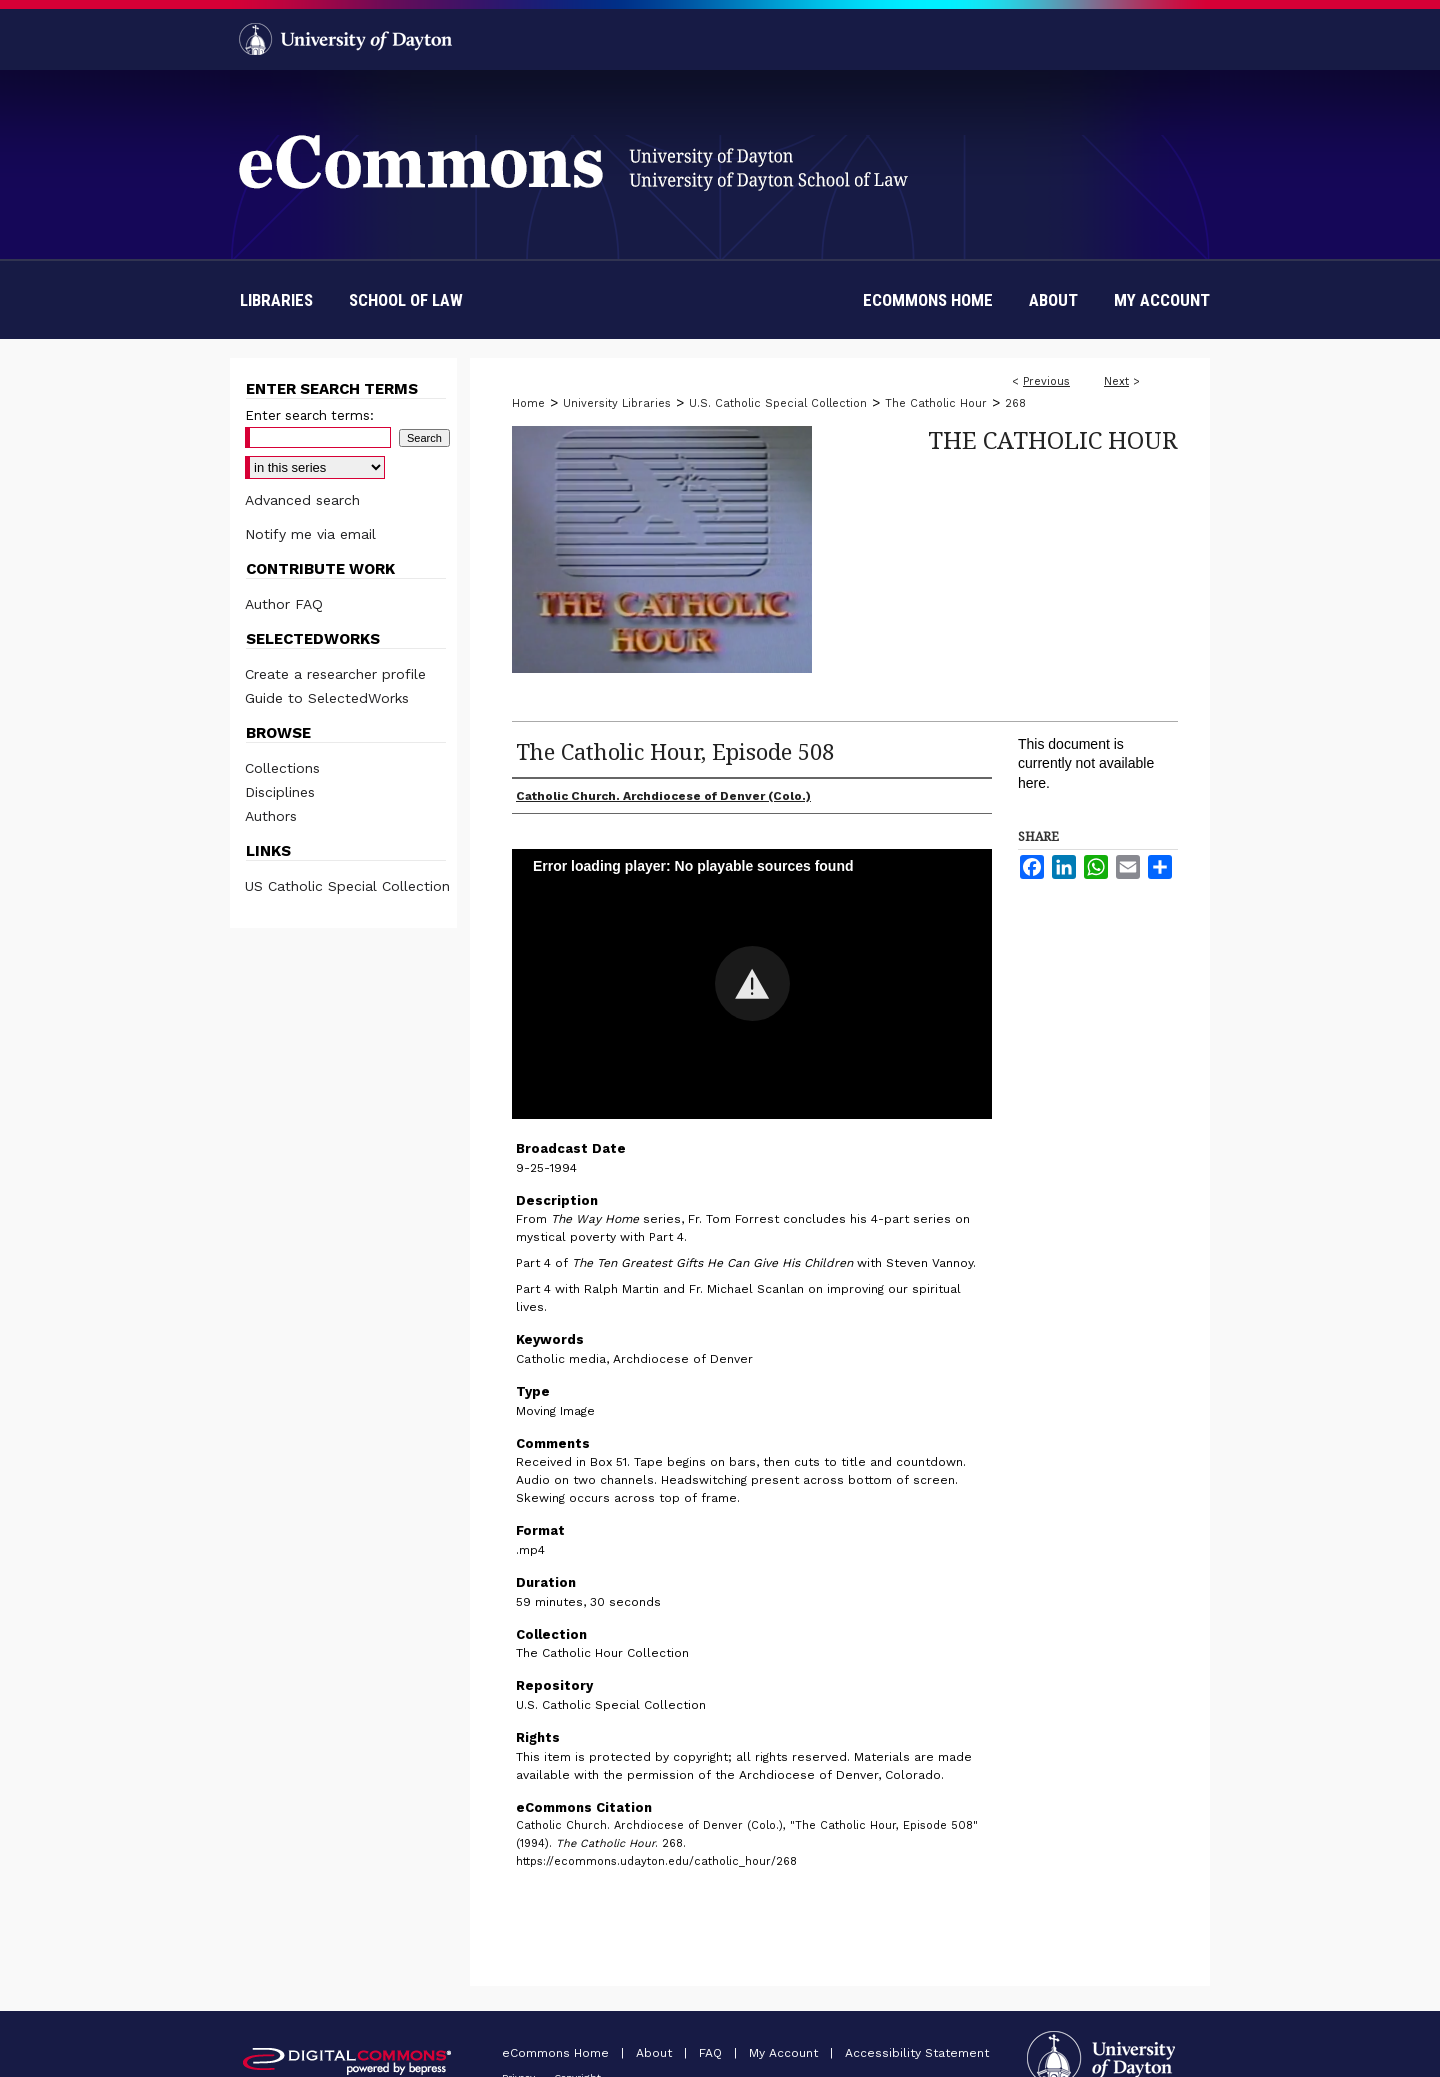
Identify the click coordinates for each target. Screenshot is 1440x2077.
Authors (271, 816)
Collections (282, 768)
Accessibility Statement (917, 2053)
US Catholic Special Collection (347, 886)
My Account (785, 2053)
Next (1116, 381)
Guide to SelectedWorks (327, 698)
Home (528, 403)
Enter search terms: (309, 415)
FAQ (712, 2053)
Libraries (276, 300)
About (656, 2053)
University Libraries (617, 403)
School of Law (406, 300)
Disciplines (280, 792)
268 (1015, 403)
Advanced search (302, 500)
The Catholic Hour (936, 403)
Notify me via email (310, 534)
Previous (1046, 381)
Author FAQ (284, 604)
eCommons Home (557, 2053)
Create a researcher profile (335, 674)
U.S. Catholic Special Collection (778, 403)
